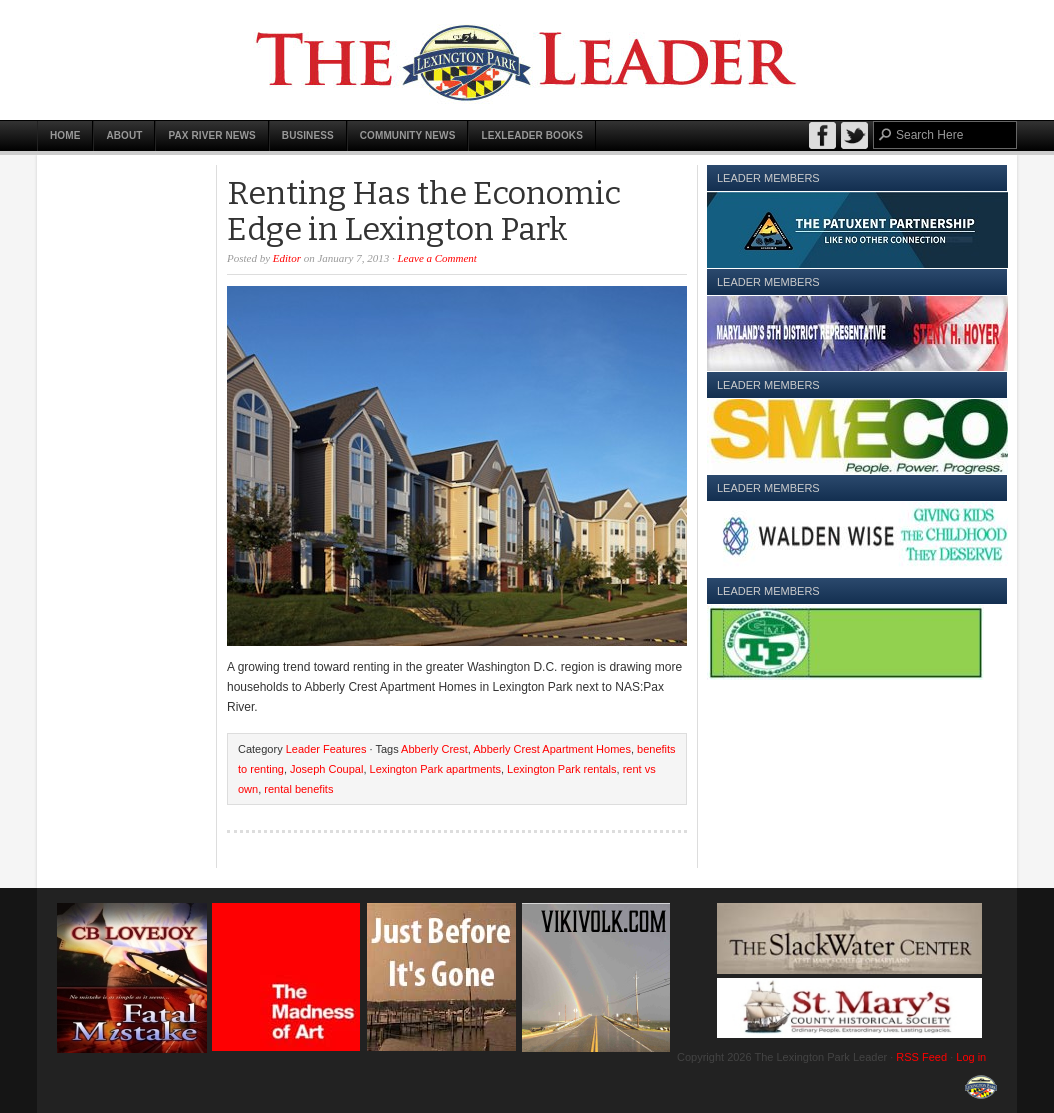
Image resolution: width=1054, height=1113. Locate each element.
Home (65, 135)
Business (308, 135)
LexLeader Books (532, 135)
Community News (408, 135)
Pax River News (211, 135)
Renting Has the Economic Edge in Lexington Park (424, 211)
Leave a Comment (437, 258)
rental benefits (298, 789)
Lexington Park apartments (435, 769)
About (124, 135)
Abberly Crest (434, 749)
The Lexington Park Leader (527, 60)
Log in (971, 1057)
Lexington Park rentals (561, 769)
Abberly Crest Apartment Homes (552, 749)
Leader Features (326, 749)
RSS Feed (921, 1057)
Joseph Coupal (326, 769)
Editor (287, 258)
